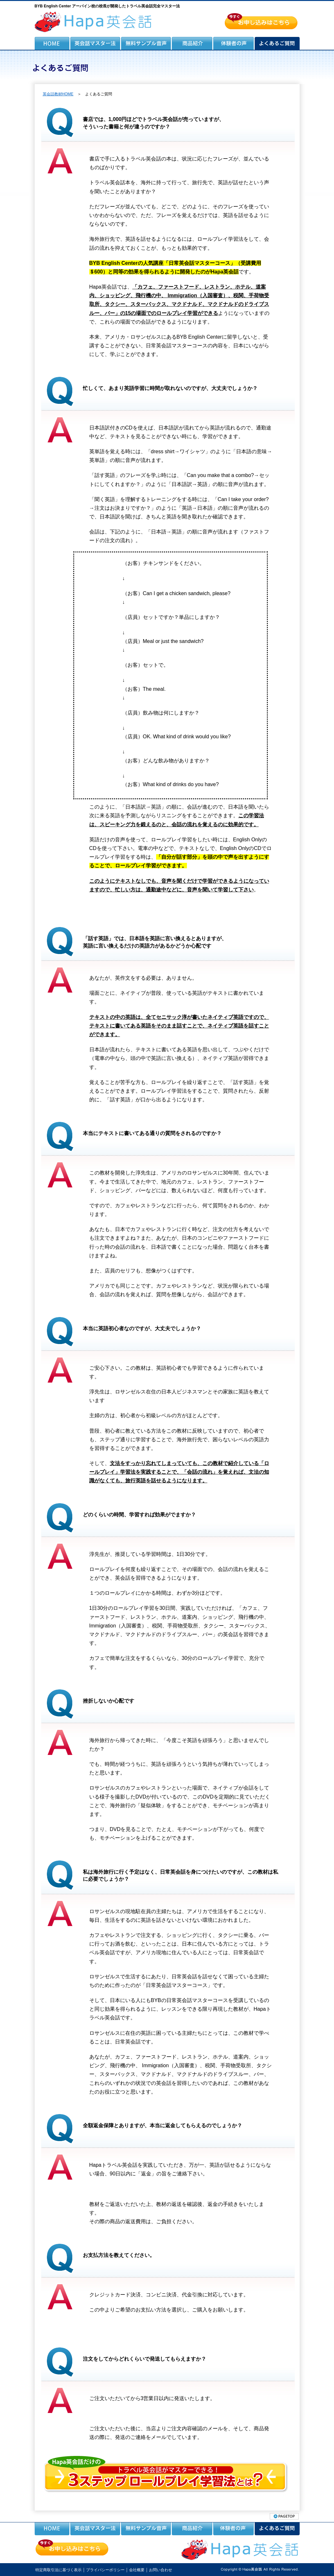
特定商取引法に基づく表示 (58, 2570)
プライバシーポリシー (105, 2570)
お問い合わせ (160, 2570)
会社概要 (137, 2570)
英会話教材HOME (58, 94)
